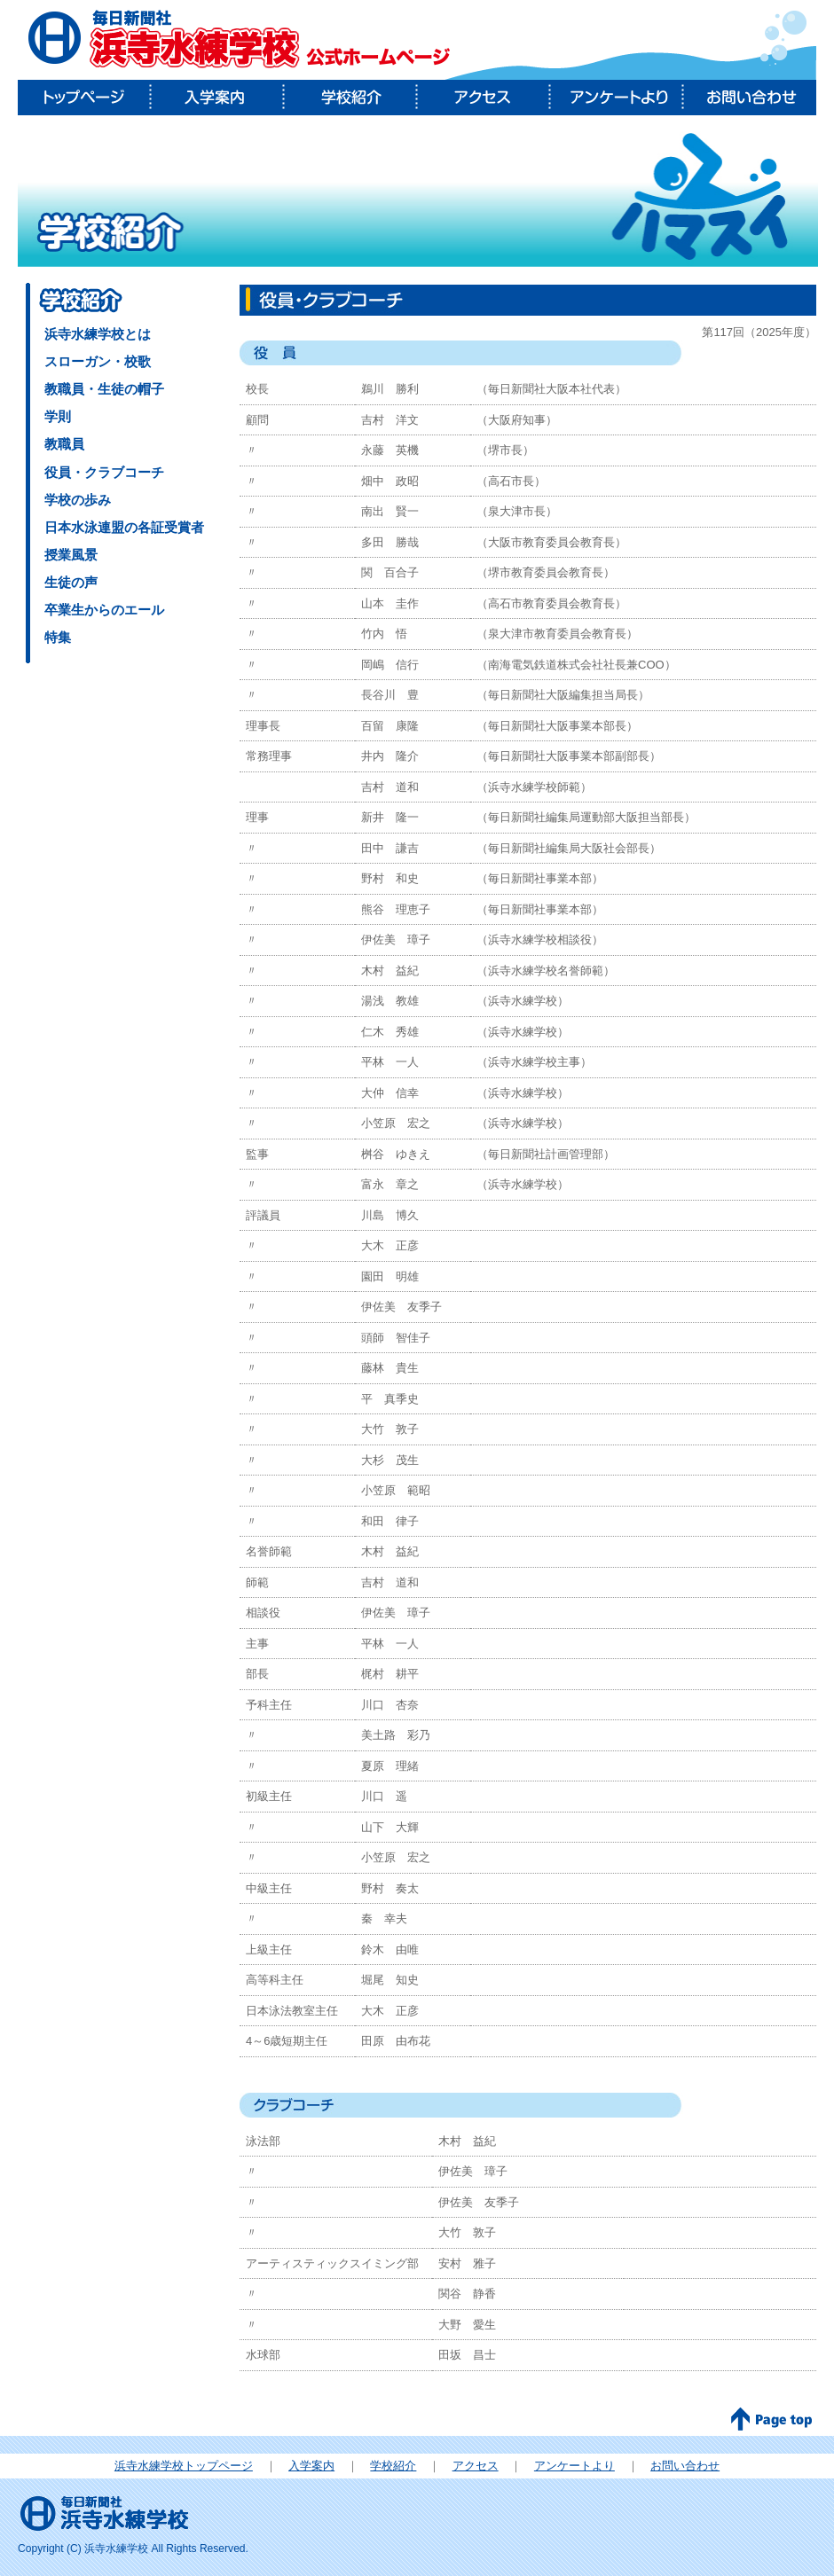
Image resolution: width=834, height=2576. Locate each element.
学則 (57, 416)
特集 (57, 637)
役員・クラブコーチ (104, 472)
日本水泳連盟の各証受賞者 (124, 527)
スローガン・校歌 (97, 361)
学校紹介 (350, 97)
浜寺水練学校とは (97, 333)
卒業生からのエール (104, 609)
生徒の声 (71, 582)
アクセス (483, 97)
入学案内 (217, 97)
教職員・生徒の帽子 (104, 388)
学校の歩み (77, 499)
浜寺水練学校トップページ (183, 2465)
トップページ (84, 97)
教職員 (64, 443)
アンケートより (616, 97)
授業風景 (71, 554)
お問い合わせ (749, 97)
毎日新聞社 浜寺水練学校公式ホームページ (239, 40)
